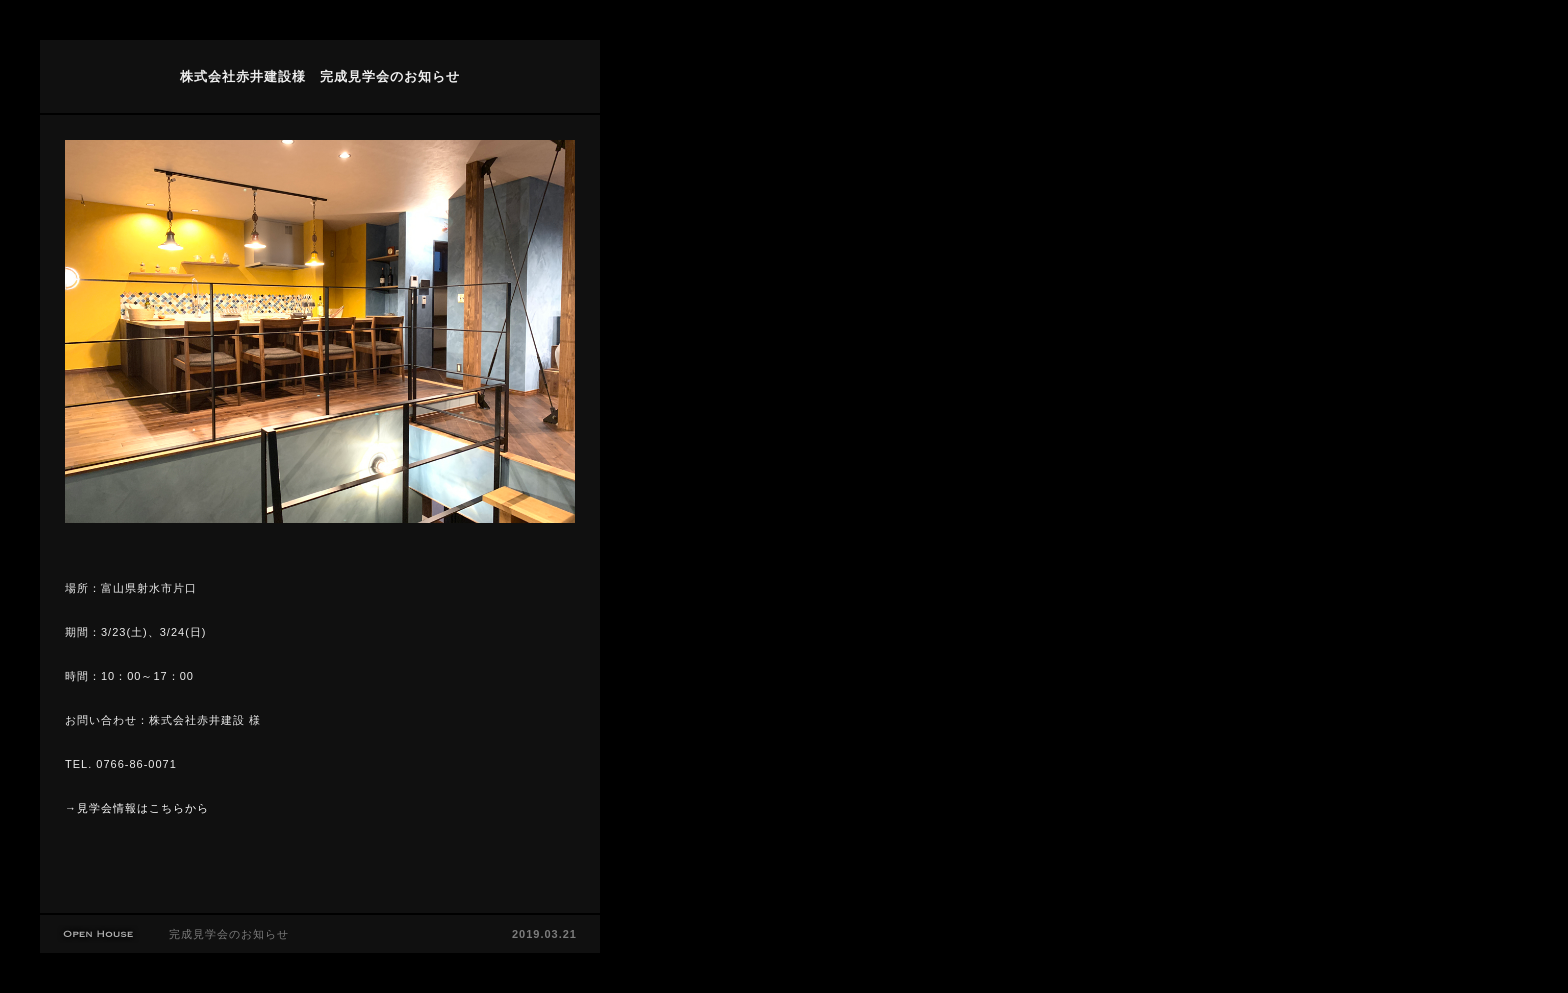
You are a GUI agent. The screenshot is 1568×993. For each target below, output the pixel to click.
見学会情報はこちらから (143, 808)
